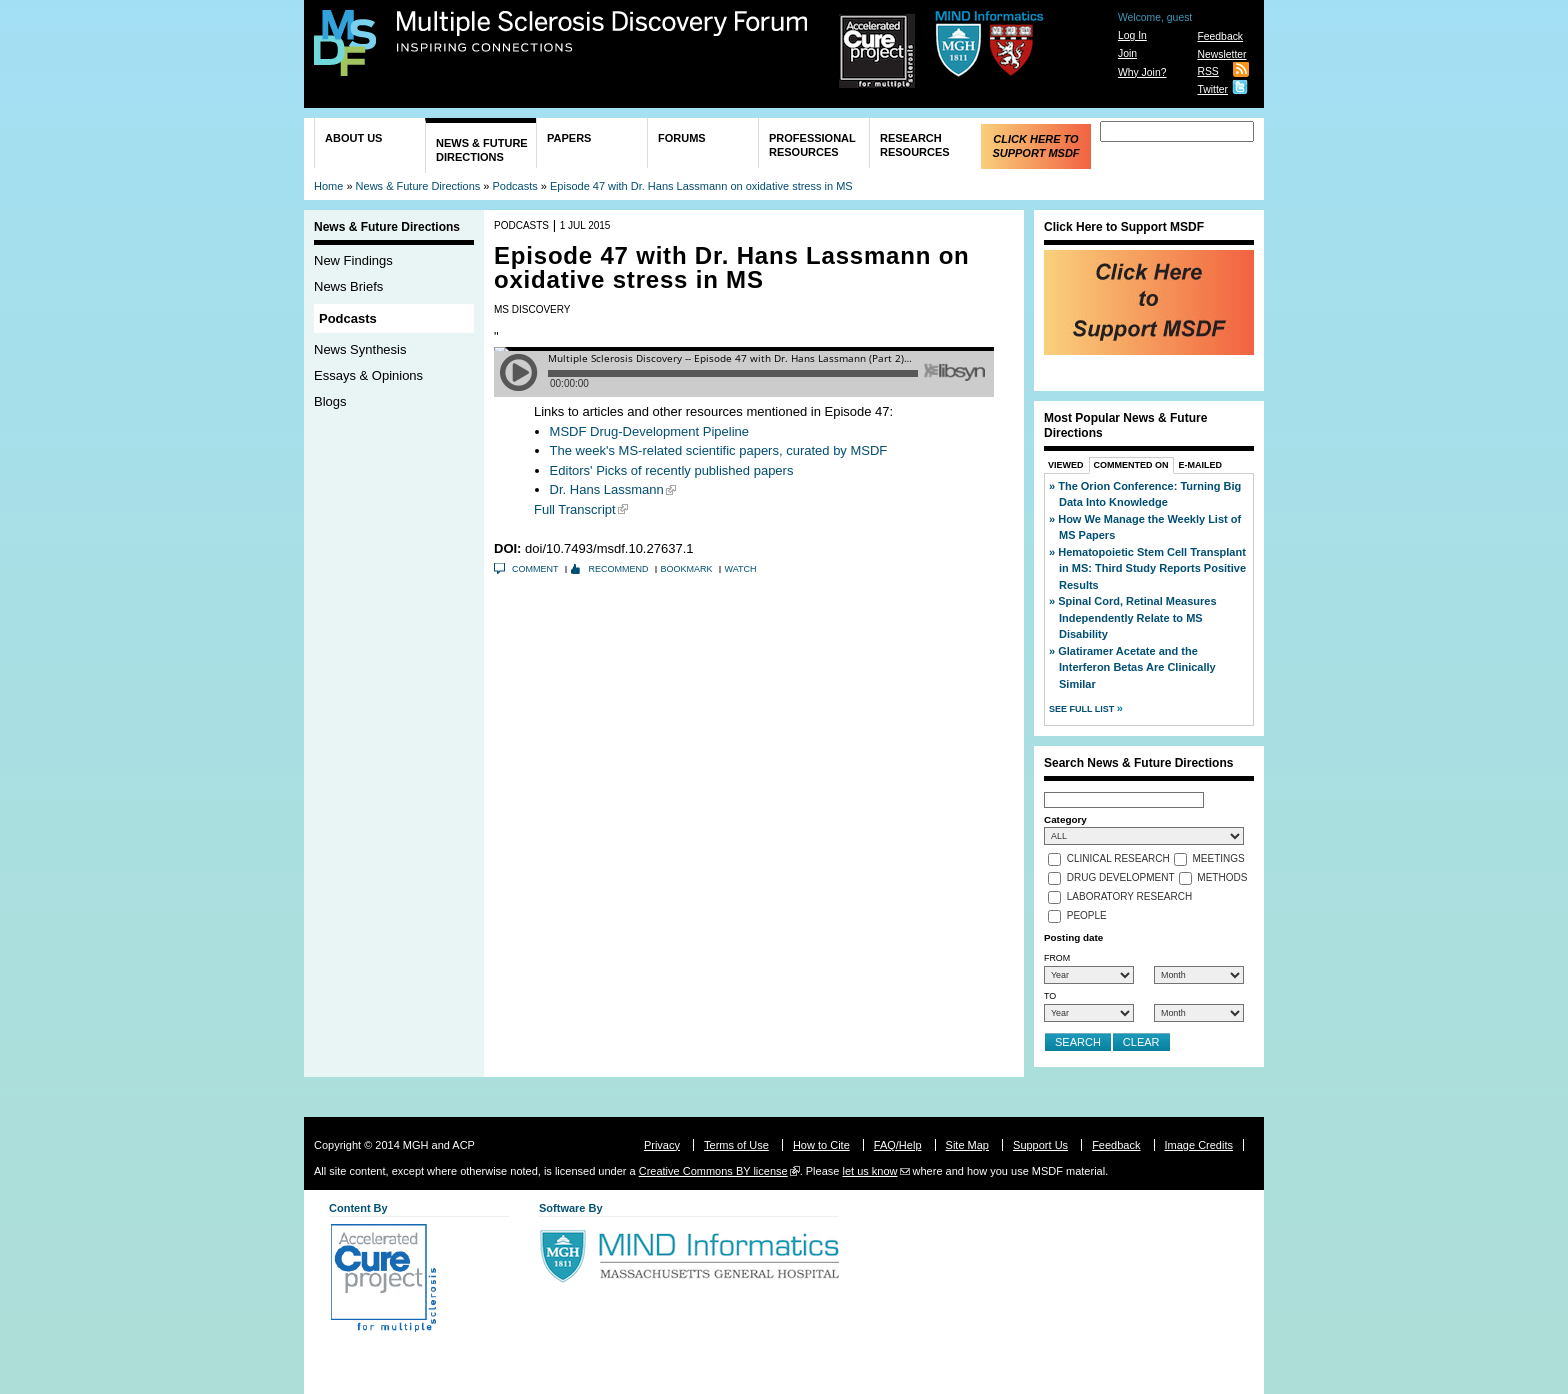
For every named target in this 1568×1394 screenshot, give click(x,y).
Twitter (1212, 89)
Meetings (1219, 859)
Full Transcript (575, 509)
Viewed (1066, 465)
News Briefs (348, 286)
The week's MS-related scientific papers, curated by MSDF (719, 450)
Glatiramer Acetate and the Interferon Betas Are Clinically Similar (1137, 667)
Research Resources (915, 145)
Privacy (662, 1145)
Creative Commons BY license (713, 1171)
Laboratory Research (1129, 897)
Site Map (967, 1145)
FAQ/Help (898, 1145)
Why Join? (1142, 72)
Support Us (1040, 1145)
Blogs (330, 401)
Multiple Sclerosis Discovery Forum (602, 32)
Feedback (1220, 36)
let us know (869, 1171)
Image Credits (1199, 1145)
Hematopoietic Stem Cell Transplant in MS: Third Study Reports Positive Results (1152, 568)
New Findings (353, 260)
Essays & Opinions (368, 375)
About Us (353, 138)
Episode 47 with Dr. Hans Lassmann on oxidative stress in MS (701, 186)
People (1087, 916)
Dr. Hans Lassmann (607, 489)
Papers (569, 138)
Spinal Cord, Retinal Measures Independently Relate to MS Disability (1137, 617)
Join (1127, 53)
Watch (741, 569)
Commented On (1131, 465)
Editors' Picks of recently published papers (672, 470)
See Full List (1083, 709)
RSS (1207, 71)
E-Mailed (1201, 465)
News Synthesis (360, 349)
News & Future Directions (482, 150)
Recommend (619, 569)
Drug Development (1121, 878)
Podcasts (515, 186)
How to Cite (821, 1145)
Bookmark (687, 569)
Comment (535, 569)
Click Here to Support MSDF (1035, 146)
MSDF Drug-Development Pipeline (649, 431)
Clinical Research (1118, 859)
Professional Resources (812, 145)
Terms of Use (736, 1145)
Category (1065, 819)
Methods (1222, 878)
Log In (1132, 35)
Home (328, 186)
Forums (682, 138)
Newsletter (1221, 54)
